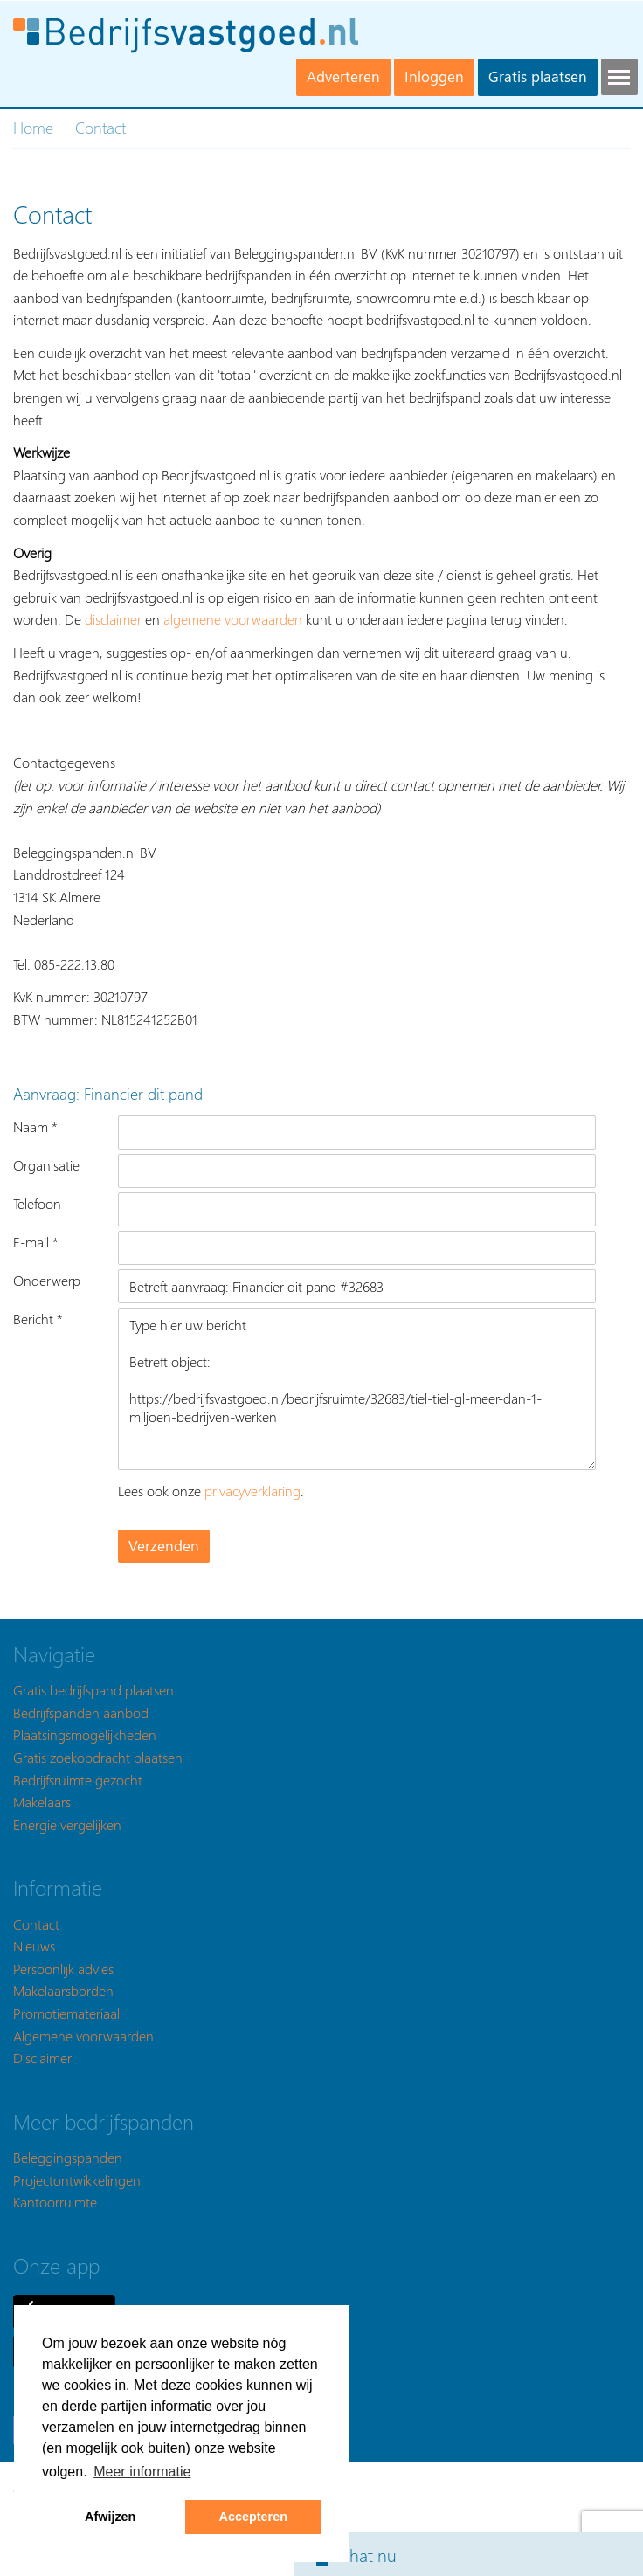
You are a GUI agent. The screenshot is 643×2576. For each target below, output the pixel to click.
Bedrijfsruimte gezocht (77, 1780)
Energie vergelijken (67, 1824)
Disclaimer (42, 2057)
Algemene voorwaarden (83, 2036)
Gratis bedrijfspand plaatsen (93, 1690)
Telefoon (37, 1203)
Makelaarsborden (63, 1990)
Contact (36, 1924)
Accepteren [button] (253, 2517)
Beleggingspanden (67, 2157)
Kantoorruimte (55, 2202)
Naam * (35, 1126)
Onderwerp (46, 1280)
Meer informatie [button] (141, 2471)
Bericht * (38, 1318)
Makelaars (42, 1801)
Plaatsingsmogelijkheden (84, 1734)
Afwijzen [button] (110, 2517)
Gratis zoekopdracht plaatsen (98, 1757)
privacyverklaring (252, 1490)
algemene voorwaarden (232, 619)
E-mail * (36, 1242)
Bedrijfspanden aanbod (81, 1712)
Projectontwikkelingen (77, 2180)
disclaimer (113, 619)
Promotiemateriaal (66, 2013)
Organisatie (46, 1165)
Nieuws (34, 1946)
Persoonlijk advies (63, 1968)
